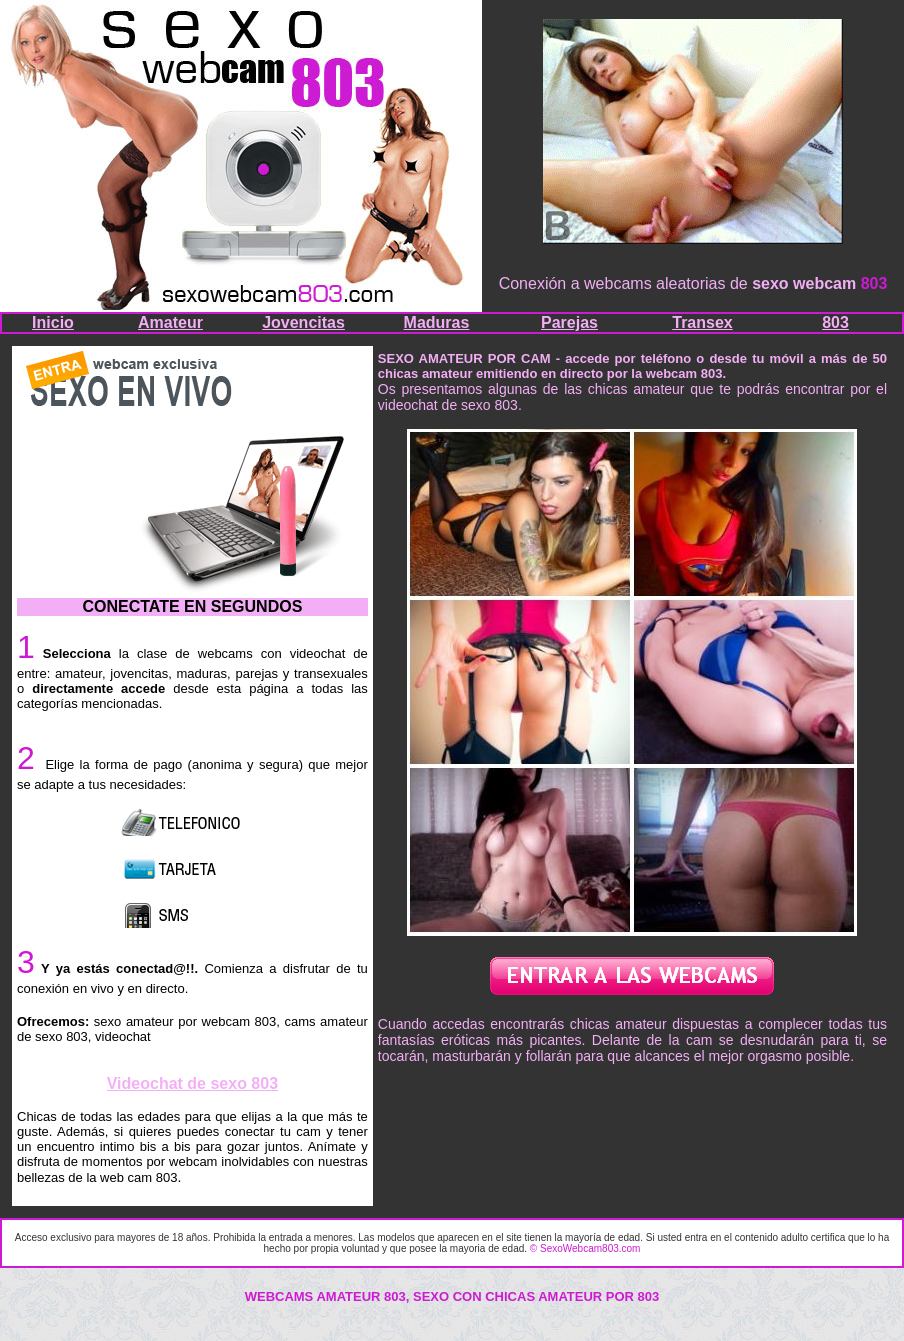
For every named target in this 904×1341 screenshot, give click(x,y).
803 (835, 322)
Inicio (53, 322)
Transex (702, 322)
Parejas (569, 322)
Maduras (437, 322)
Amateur (170, 322)
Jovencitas (303, 322)
